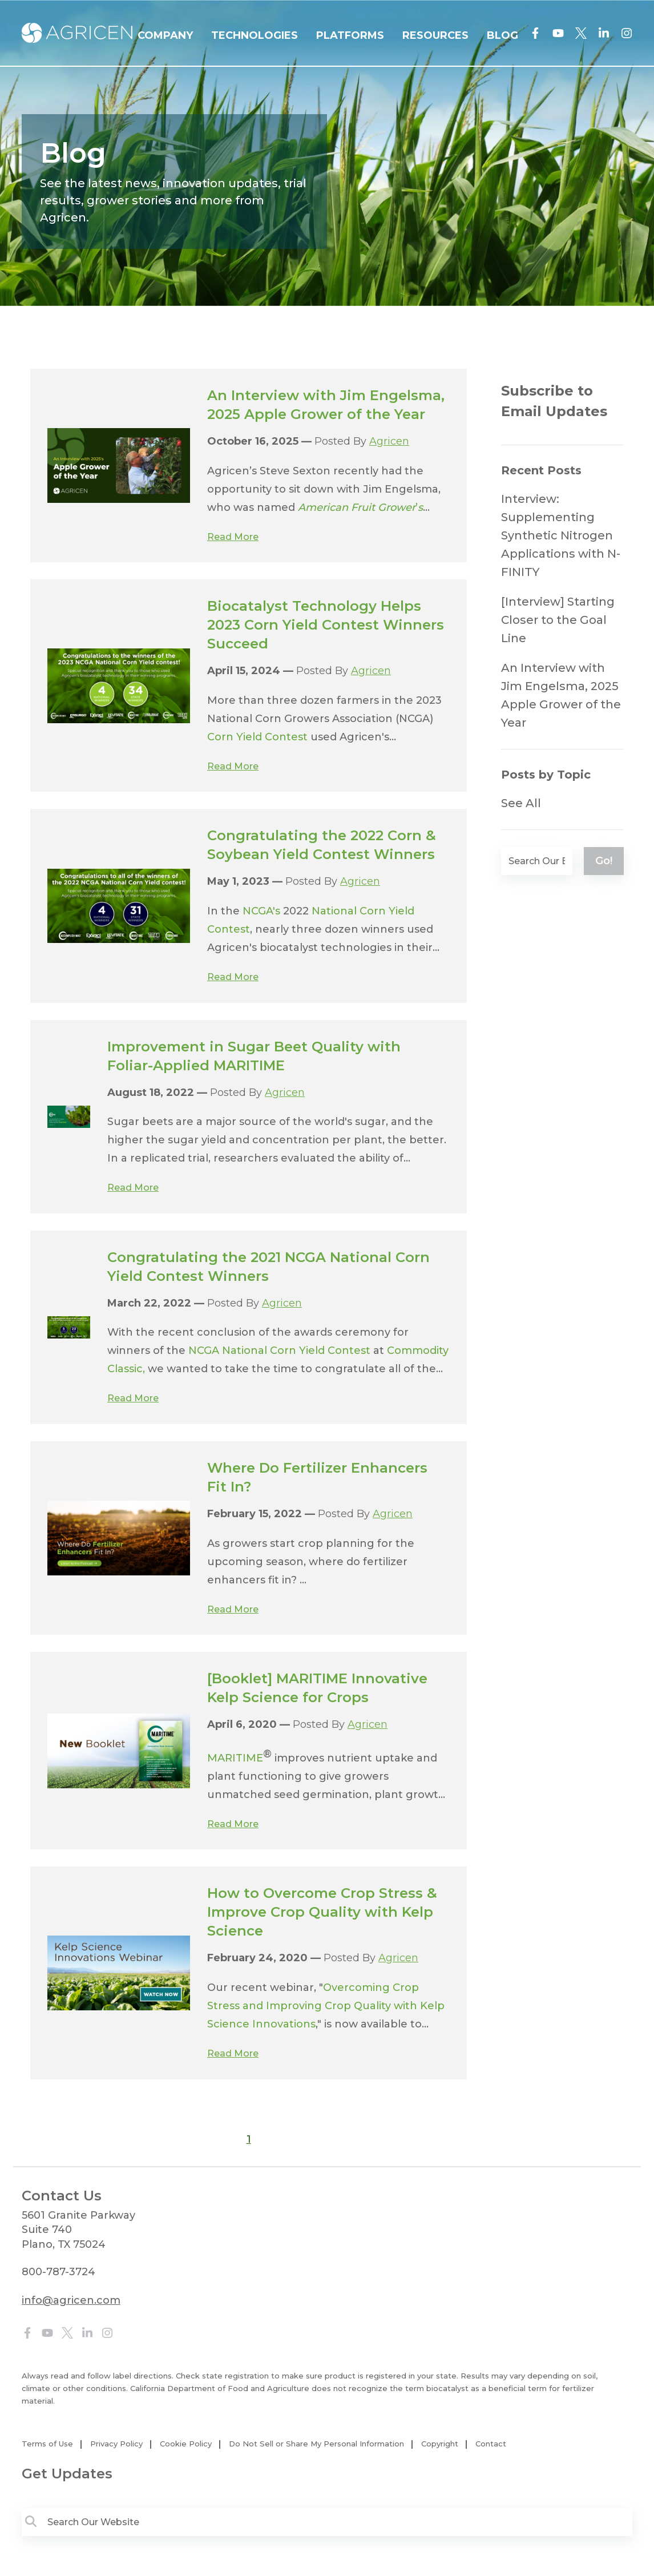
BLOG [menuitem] (502, 35)
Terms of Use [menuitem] (47, 2443)
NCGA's (261, 911)
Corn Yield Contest (257, 737)
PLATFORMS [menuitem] (350, 35)
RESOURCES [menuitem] (435, 35)
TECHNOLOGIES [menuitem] (254, 35)
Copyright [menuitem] (439, 2443)
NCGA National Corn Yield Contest (279, 1350)
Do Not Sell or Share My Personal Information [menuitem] (316, 2443)
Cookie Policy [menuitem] (186, 2443)
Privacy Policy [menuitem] (116, 2443)
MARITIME (235, 1758)
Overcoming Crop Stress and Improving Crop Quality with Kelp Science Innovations (326, 2005)
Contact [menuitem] (490, 2443)
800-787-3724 (58, 2271)
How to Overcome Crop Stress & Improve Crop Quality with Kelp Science (322, 1912)
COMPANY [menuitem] (165, 35)
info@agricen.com (71, 2300)
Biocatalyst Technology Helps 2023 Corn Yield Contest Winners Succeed (325, 625)
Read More (233, 536)
